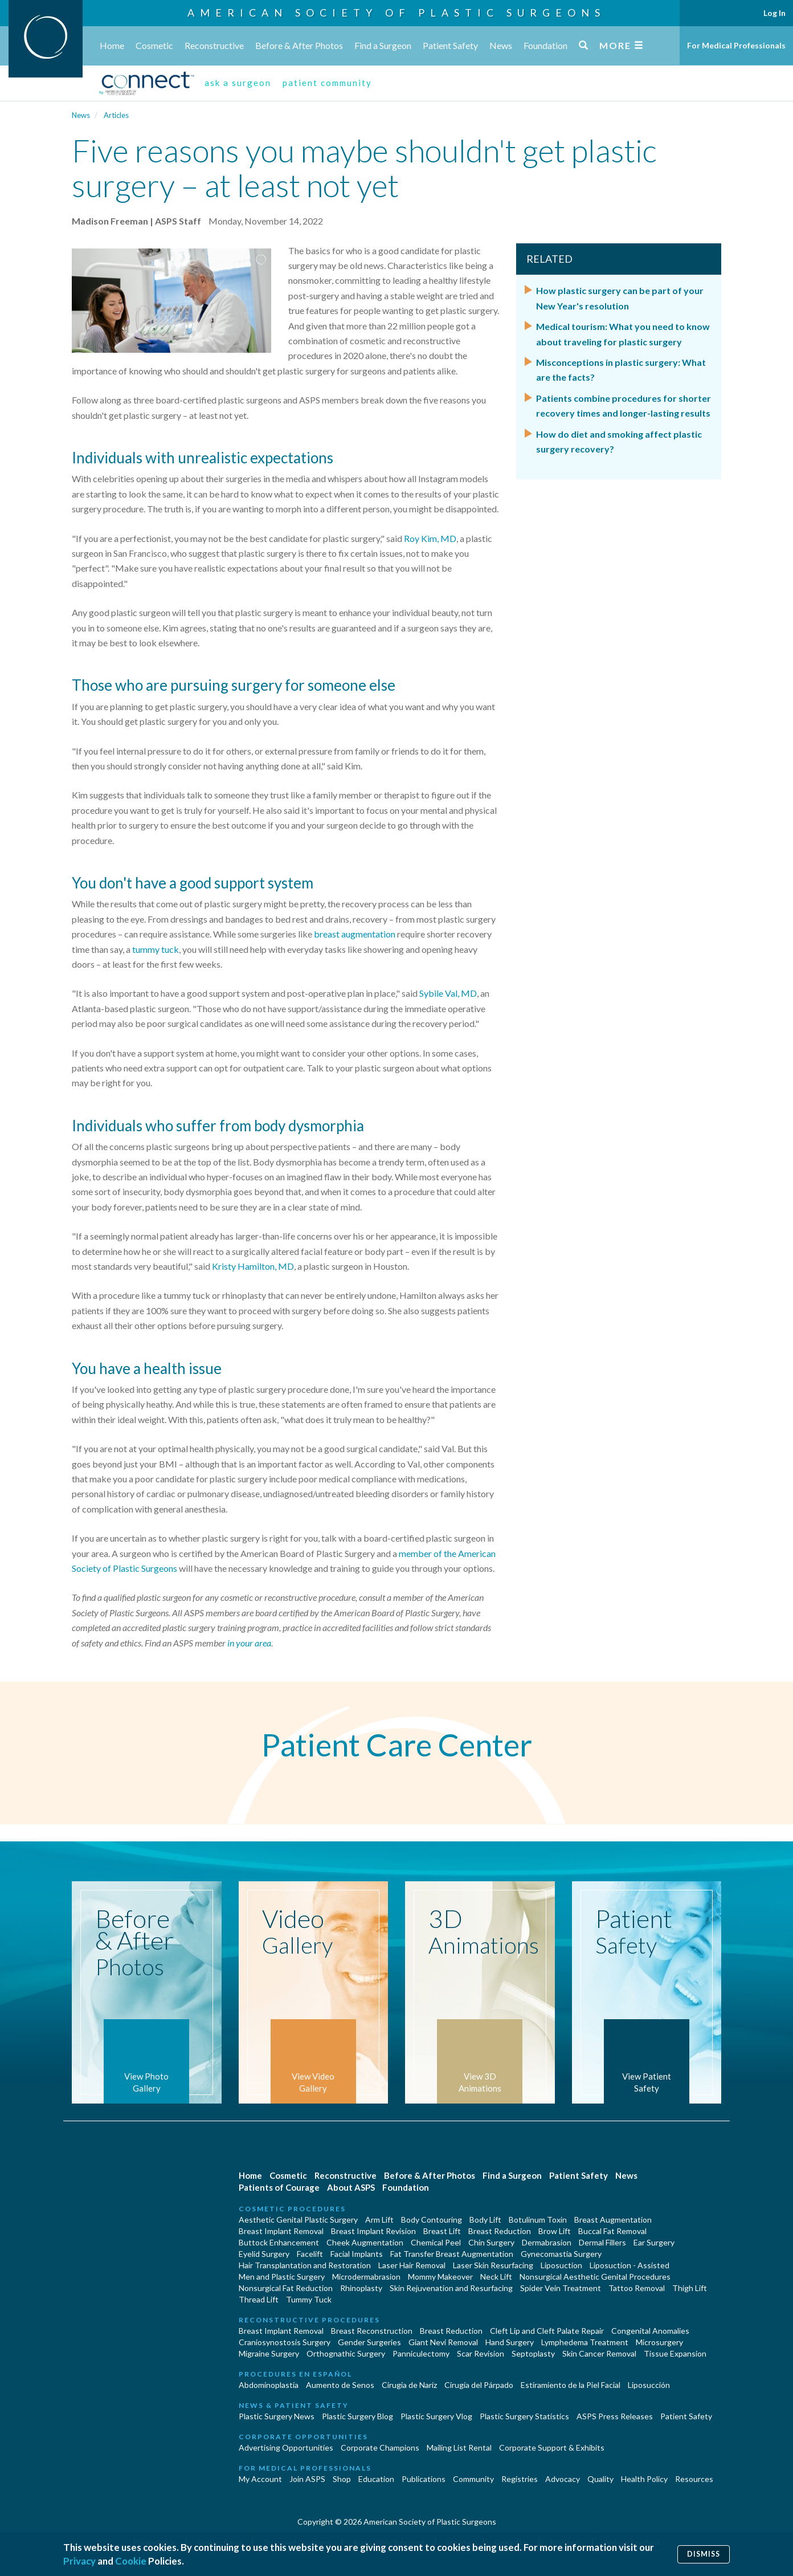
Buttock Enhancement (279, 2242)
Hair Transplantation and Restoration (305, 2265)
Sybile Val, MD (448, 993)
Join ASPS (307, 2479)
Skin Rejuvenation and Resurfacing (451, 2288)
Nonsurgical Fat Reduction (286, 2288)
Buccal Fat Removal (612, 2231)
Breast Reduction (499, 2231)
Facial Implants (356, 2254)
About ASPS (351, 2187)
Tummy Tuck (309, 2299)
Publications (423, 2479)
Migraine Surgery (269, 2353)
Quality (600, 2479)
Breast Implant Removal (281, 2231)
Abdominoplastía (269, 2385)
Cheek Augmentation (364, 2242)
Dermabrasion (546, 2242)
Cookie (130, 2561)
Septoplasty (533, 2353)
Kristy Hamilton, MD (253, 1266)
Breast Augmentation (613, 2219)
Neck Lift (496, 2276)
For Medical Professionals (736, 45)
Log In (774, 13)
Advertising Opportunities (286, 2447)
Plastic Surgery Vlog (436, 2416)
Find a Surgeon (382, 45)
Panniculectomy (421, 2353)
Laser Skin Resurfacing (493, 2265)
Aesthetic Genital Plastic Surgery (298, 2219)
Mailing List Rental (459, 2447)
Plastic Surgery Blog (357, 2416)
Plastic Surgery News (276, 2416)
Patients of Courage (279, 2187)
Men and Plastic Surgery (282, 2276)
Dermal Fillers (602, 2242)
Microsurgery (659, 2342)
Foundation (545, 45)
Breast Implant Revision (373, 2231)
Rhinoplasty (361, 2288)
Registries (519, 2479)
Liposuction (561, 2265)
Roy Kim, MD (430, 538)
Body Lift (485, 2219)
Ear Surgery (654, 2242)
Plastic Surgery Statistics (524, 2416)
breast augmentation (354, 933)
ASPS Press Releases (615, 2416)
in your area (249, 1642)
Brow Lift (554, 2231)
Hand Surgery (509, 2342)
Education (376, 2479)
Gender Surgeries (369, 2342)
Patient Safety (450, 45)
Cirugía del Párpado (478, 2385)
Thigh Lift (689, 2288)
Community (473, 2479)
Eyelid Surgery (264, 2254)
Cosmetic (154, 45)
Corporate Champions (380, 2447)
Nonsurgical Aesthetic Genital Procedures (595, 2276)
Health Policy (644, 2479)
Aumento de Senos (340, 2385)
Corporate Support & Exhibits (551, 2447)
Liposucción (649, 2385)
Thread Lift (259, 2299)
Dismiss (703, 2554)
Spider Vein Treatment (560, 2288)
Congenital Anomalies (650, 2330)
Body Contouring (431, 2219)
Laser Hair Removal (411, 2265)
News (500, 45)
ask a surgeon (238, 83)
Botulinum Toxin (538, 2219)
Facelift (310, 2254)
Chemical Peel (436, 2242)
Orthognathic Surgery (345, 2353)
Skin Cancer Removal (599, 2353)
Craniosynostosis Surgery (284, 2342)
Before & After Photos (299, 45)
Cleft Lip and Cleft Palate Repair (547, 2330)
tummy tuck (155, 949)
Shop (342, 2479)
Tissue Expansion (675, 2353)
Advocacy (562, 2479)
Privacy (79, 2561)
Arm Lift (379, 2219)
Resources (694, 2479)
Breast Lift (442, 2231)
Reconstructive (214, 45)
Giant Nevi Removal (443, 2342)
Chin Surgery (491, 2242)
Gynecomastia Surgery (561, 2254)
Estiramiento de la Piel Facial (570, 2385)
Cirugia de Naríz (409, 2385)
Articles (116, 115)
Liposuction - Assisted (629, 2265)
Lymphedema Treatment (584, 2342)
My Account (260, 2479)
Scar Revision (480, 2353)
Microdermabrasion (366, 2276)
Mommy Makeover (440, 2276)
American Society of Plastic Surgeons (396, 12)
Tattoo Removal (636, 2288)
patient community (327, 83)
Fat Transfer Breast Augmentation (451, 2254)
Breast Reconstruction (371, 2330)
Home (112, 45)
